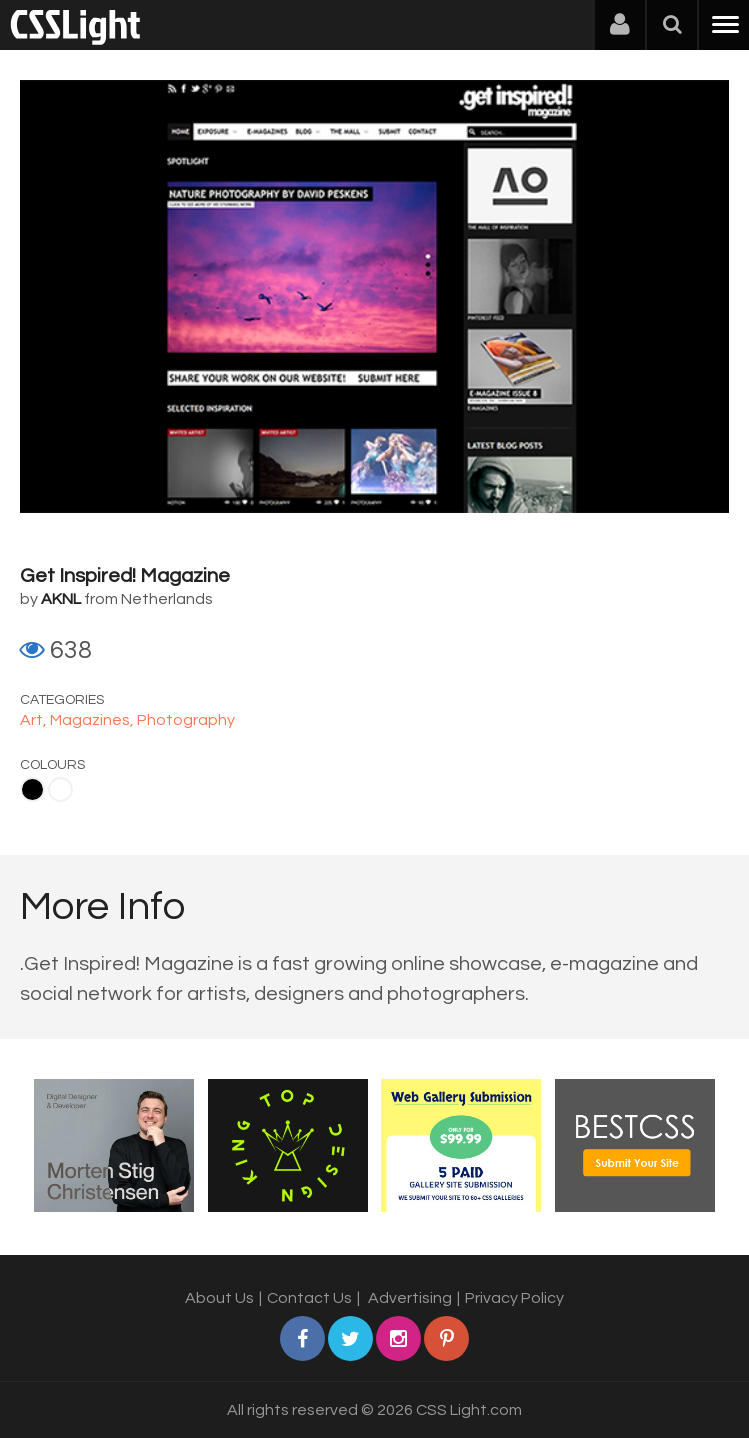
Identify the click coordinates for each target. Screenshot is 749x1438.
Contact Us (309, 1298)
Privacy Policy (514, 1298)
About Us (219, 1298)
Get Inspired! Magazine (125, 576)
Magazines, (93, 720)
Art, (35, 720)
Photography (186, 720)
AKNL (61, 599)
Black (32, 789)
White (60, 789)
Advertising (410, 1298)
